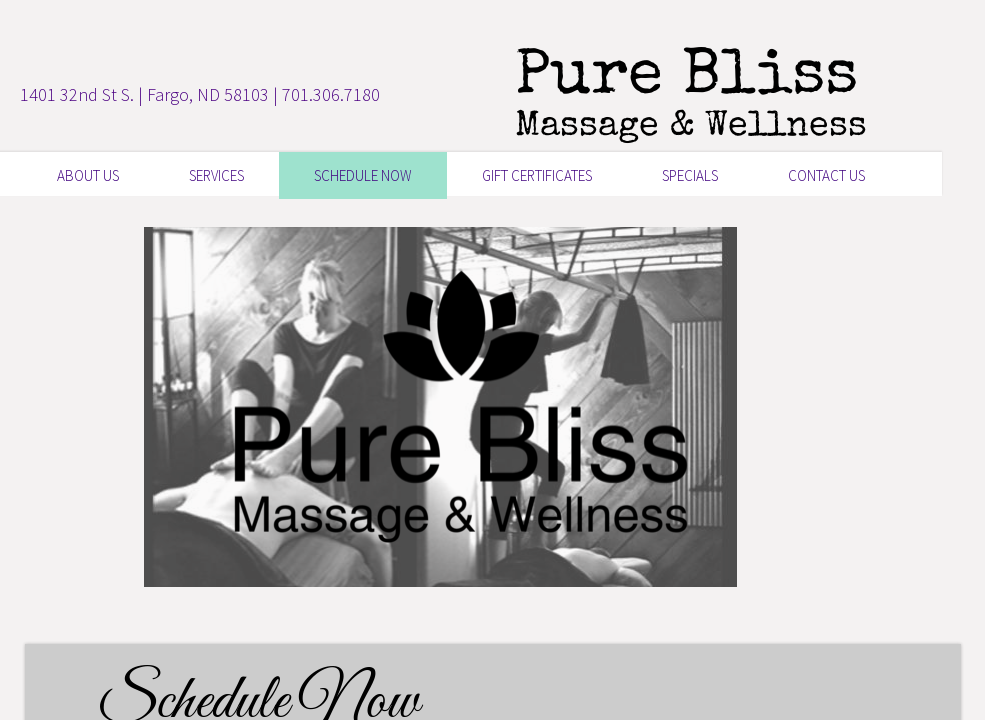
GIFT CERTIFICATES (537, 175)
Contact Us (826, 175)
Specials (690, 175)
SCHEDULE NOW (363, 175)
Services (216, 175)
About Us (88, 175)
